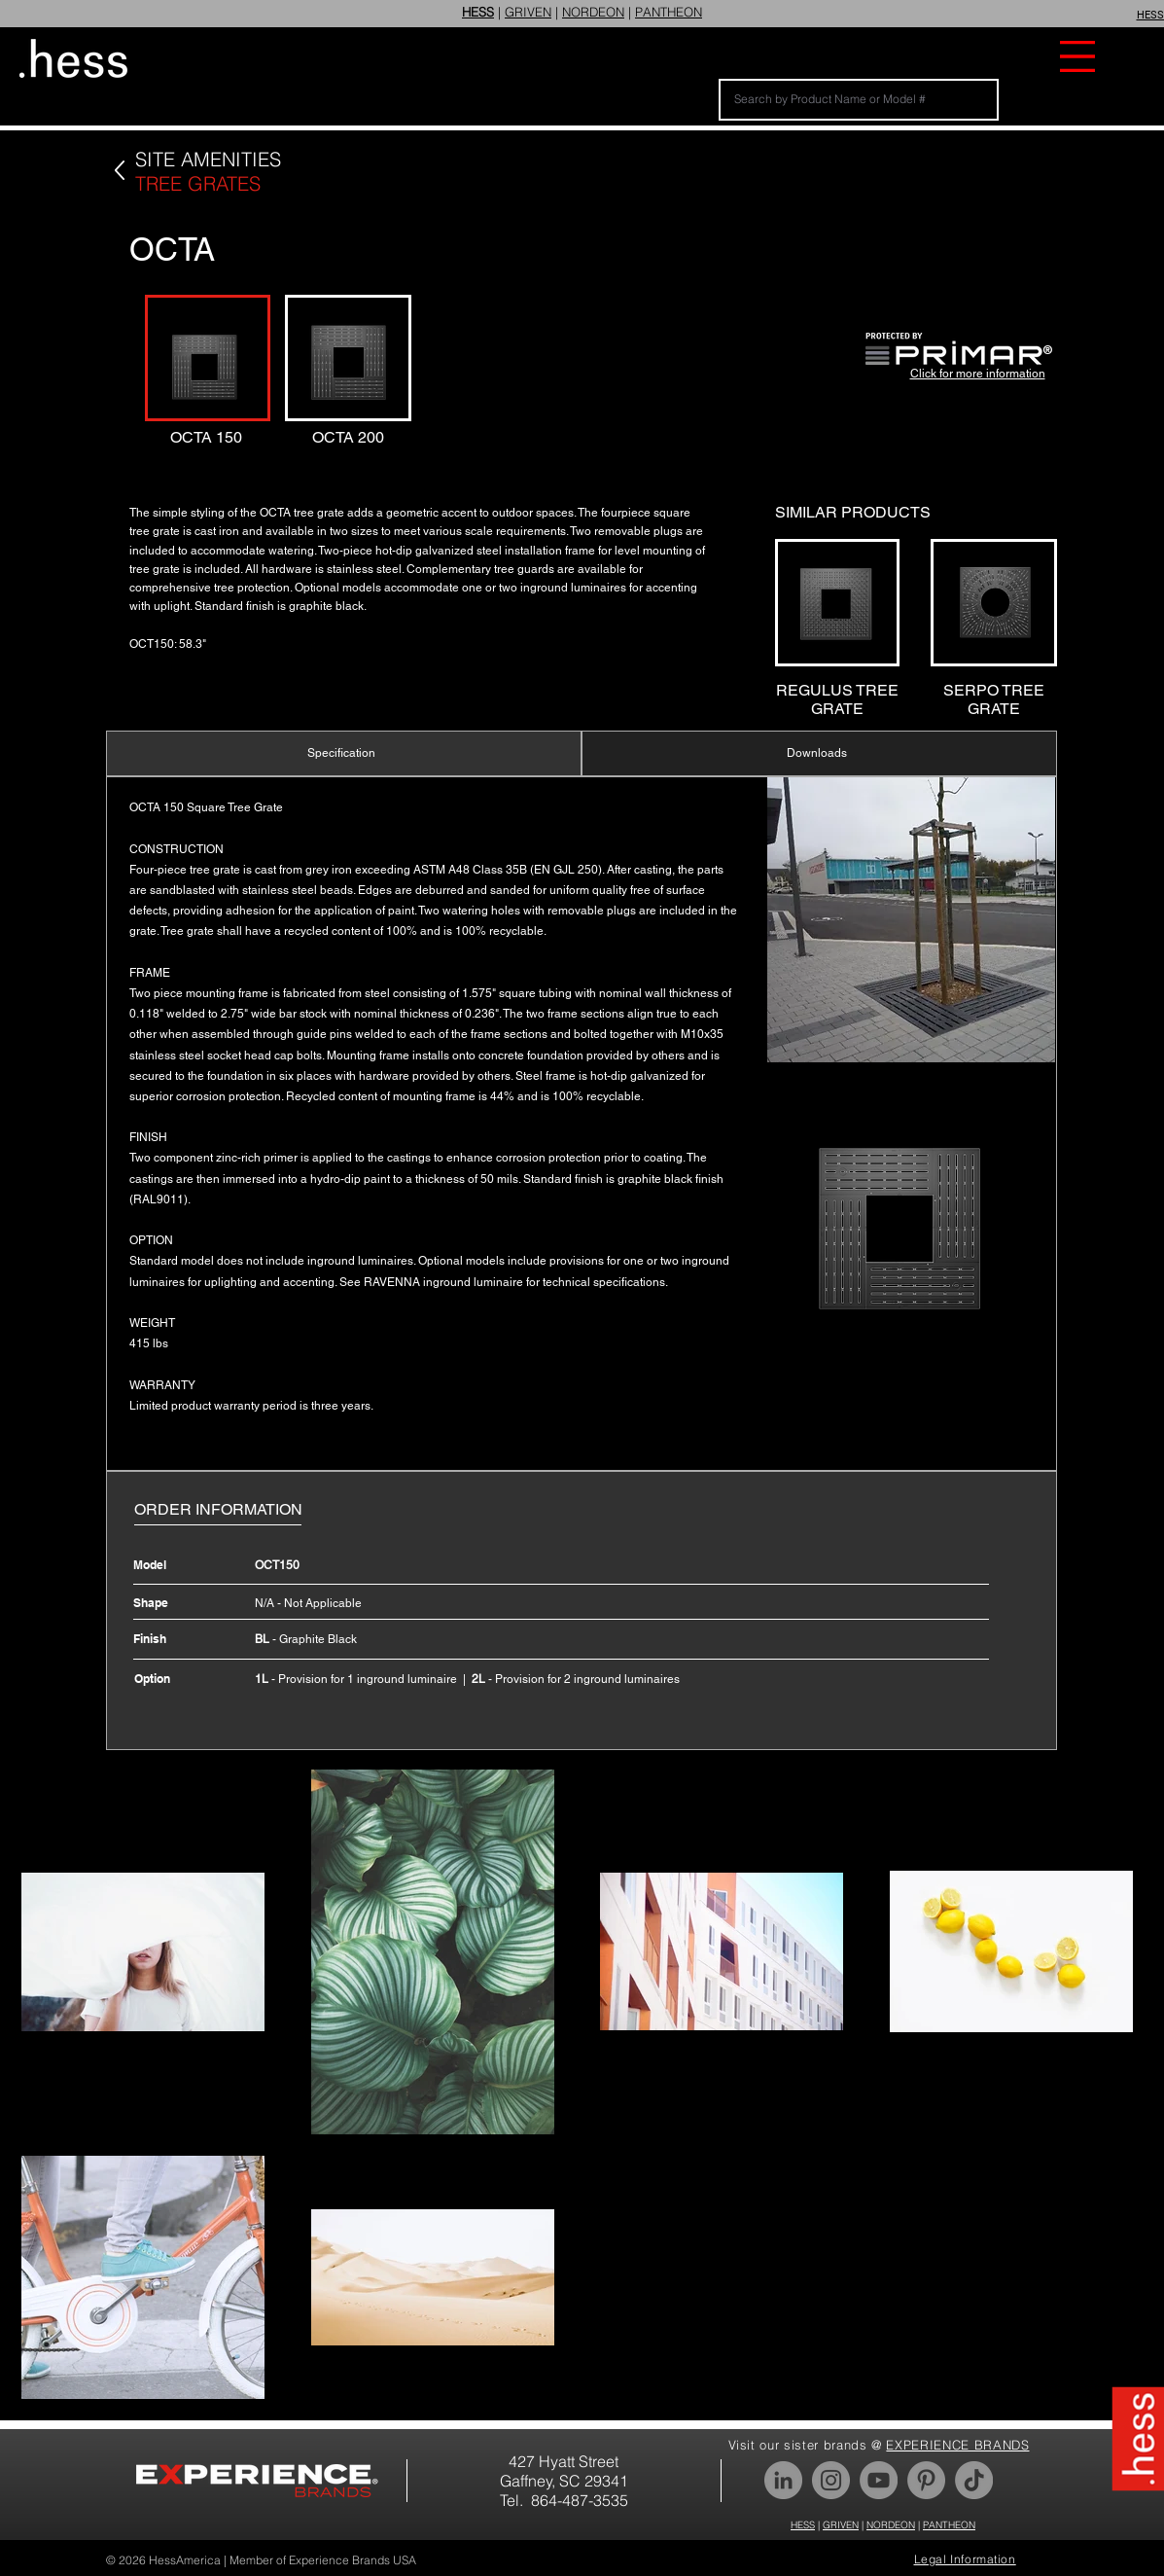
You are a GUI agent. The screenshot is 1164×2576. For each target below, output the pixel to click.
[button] (1077, 56)
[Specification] (344, 753)
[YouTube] (879, 2480)
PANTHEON (668, 11)
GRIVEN (528, 11)
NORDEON (593, 11)
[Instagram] (831, 2480)
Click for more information (977, 373)
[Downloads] (819, 753)
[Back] (118, 171)
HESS (803, 2525)
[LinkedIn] (783, 2480)
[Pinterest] (926, 2480)
